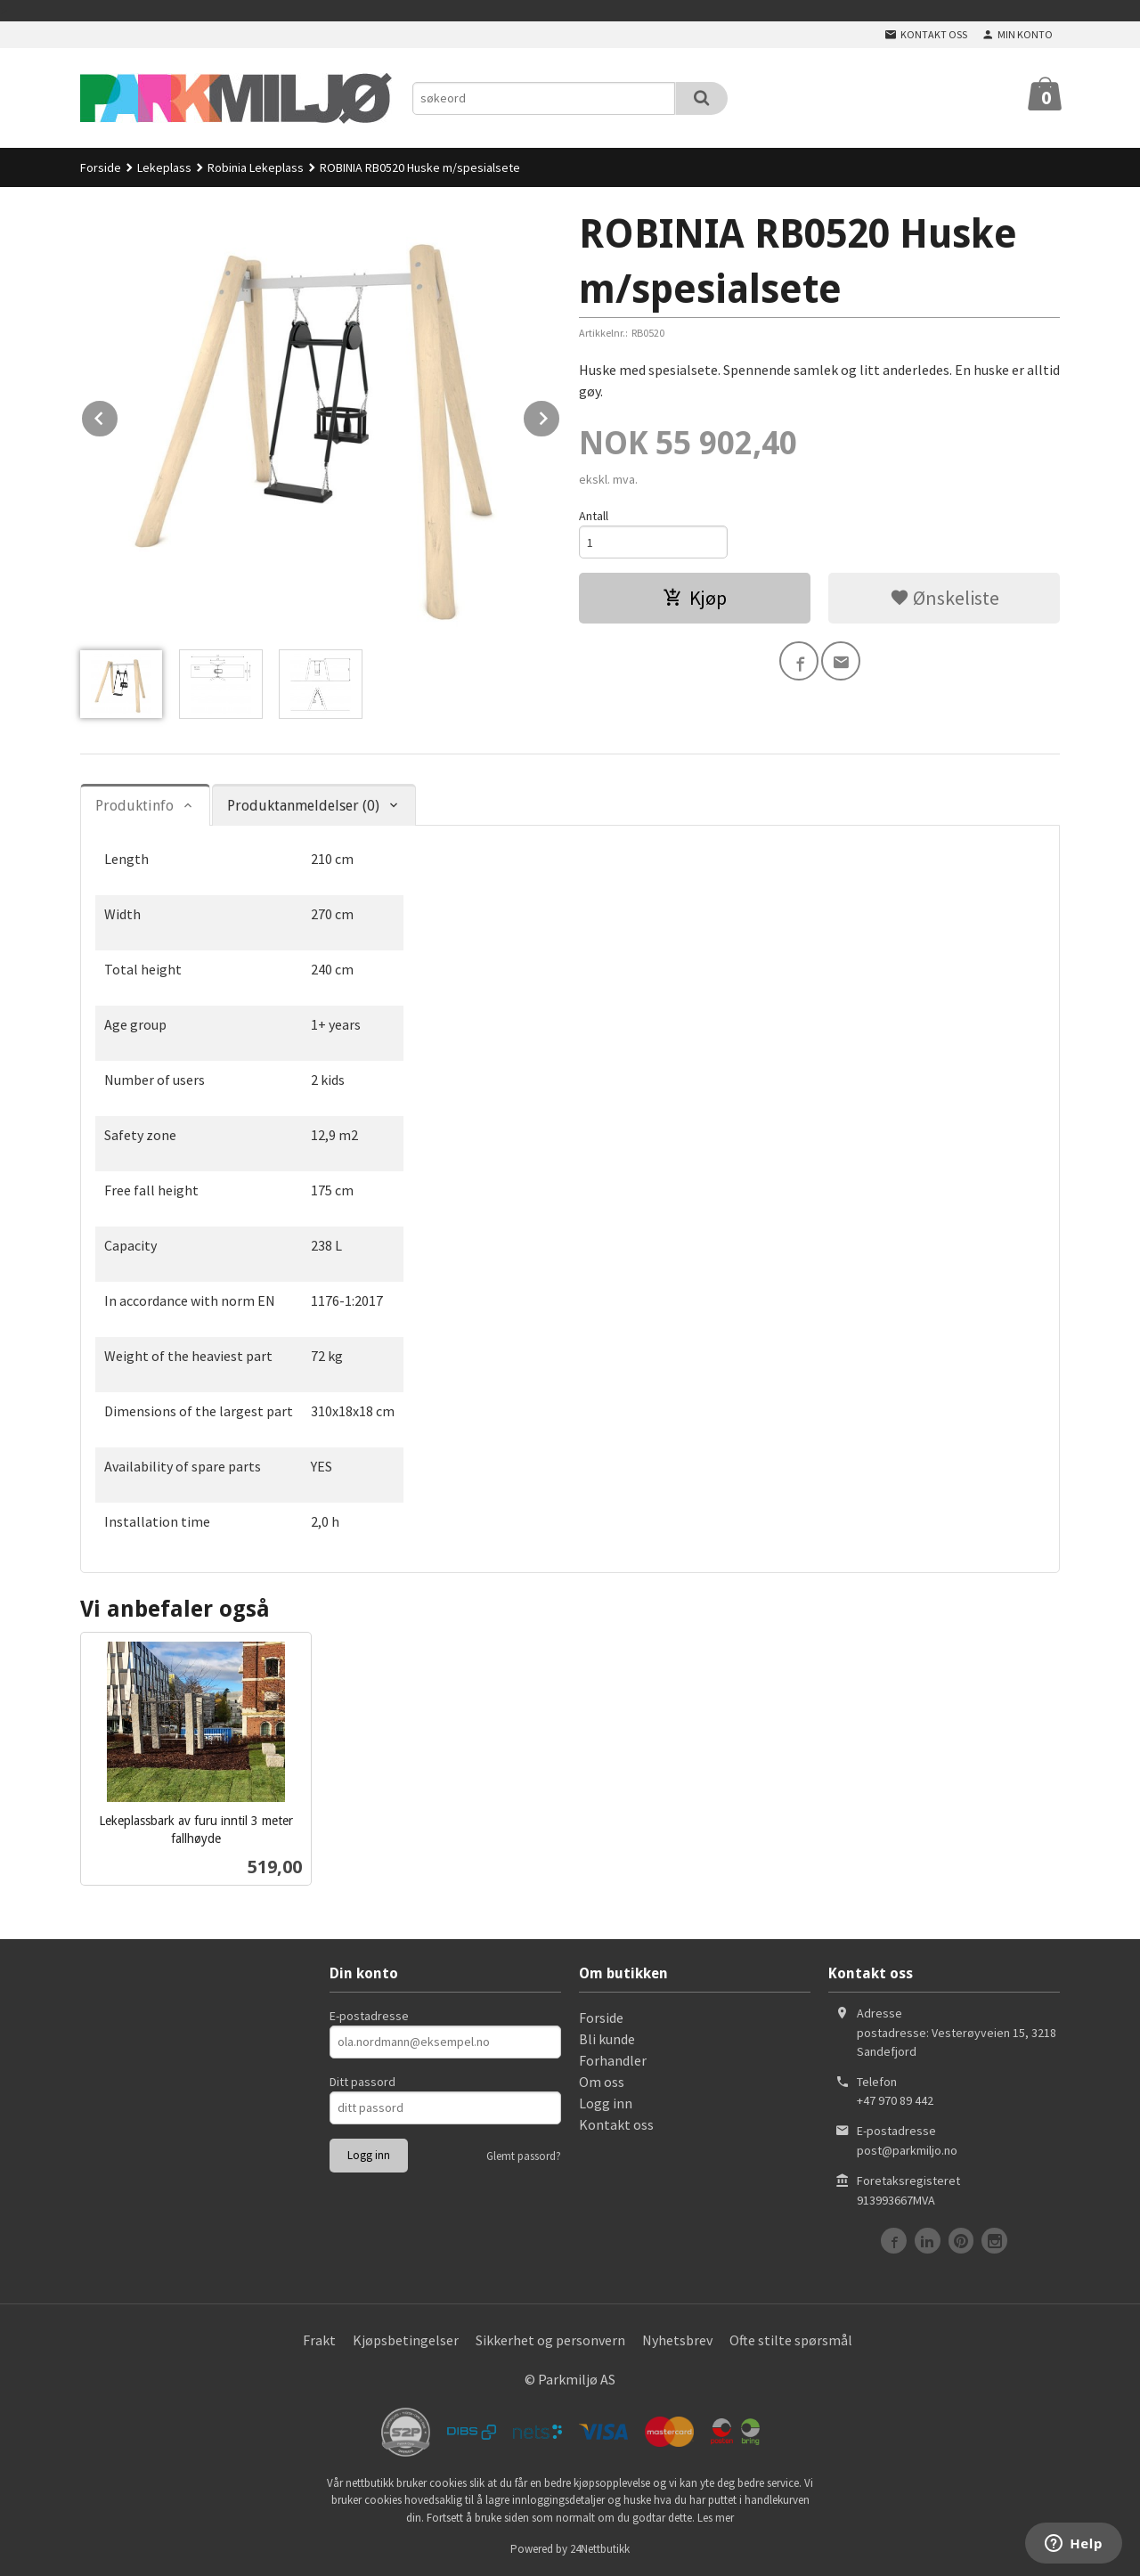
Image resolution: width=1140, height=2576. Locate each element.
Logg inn (605, 2103)
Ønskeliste (944, 597)
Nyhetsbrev (677, 2340)
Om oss (601, 2082)
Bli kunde (607, 2039)
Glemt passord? (523, 2156)
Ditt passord (362, 2082)
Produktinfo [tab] (134, 805)
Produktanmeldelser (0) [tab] (303, 805)
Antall (593, 516)
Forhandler (613, 2060)
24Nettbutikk (600, 2548)
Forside (100, 167)
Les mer (715, 2517)
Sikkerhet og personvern (550, 2340)
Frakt (319, 2340)
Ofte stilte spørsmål (790, 2340)
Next (560, 415)
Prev (118, 415)
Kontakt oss (616, 2124)
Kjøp (695, 597)
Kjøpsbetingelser (406, 2340)
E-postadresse (369, 2016)
